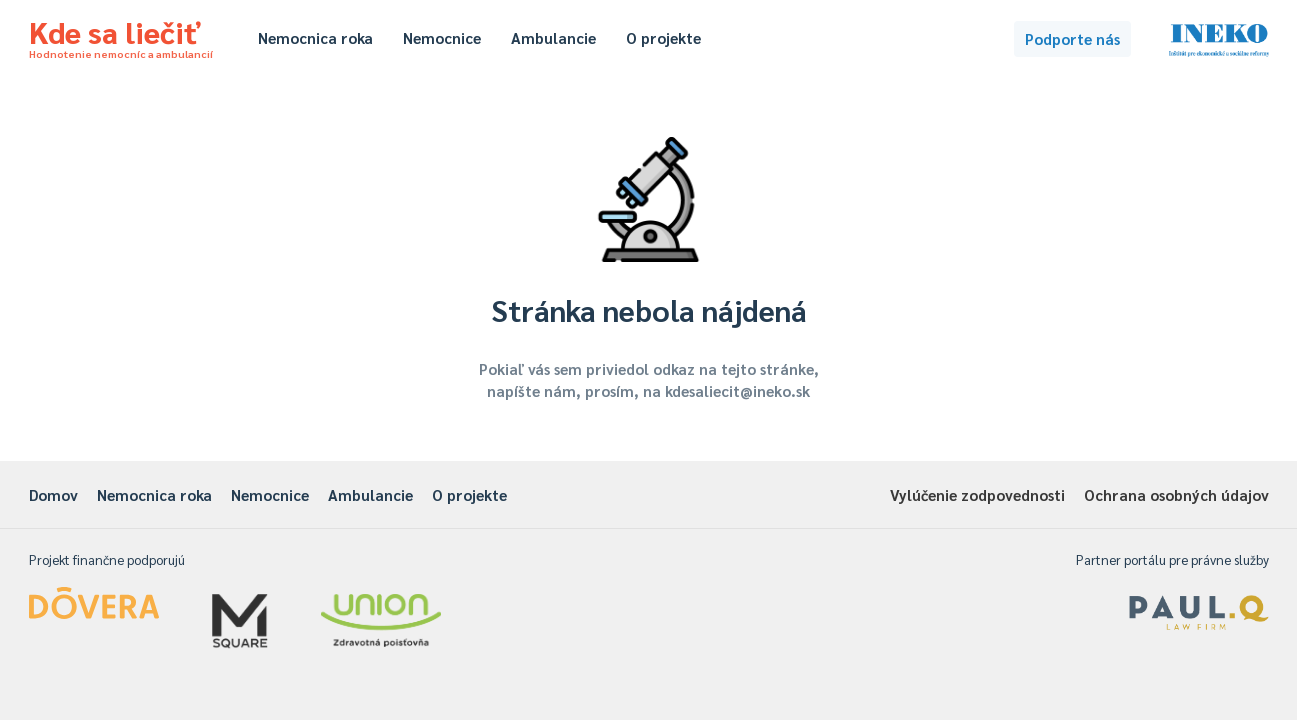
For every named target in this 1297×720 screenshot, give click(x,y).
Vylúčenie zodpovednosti (977, 494)
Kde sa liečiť (121, 36)
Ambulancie (553, 37)
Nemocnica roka (315, 37)
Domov (53, 494)
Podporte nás (1072, 38)
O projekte (663, 37)
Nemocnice (442, 37)
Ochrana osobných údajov (1176, 494)
